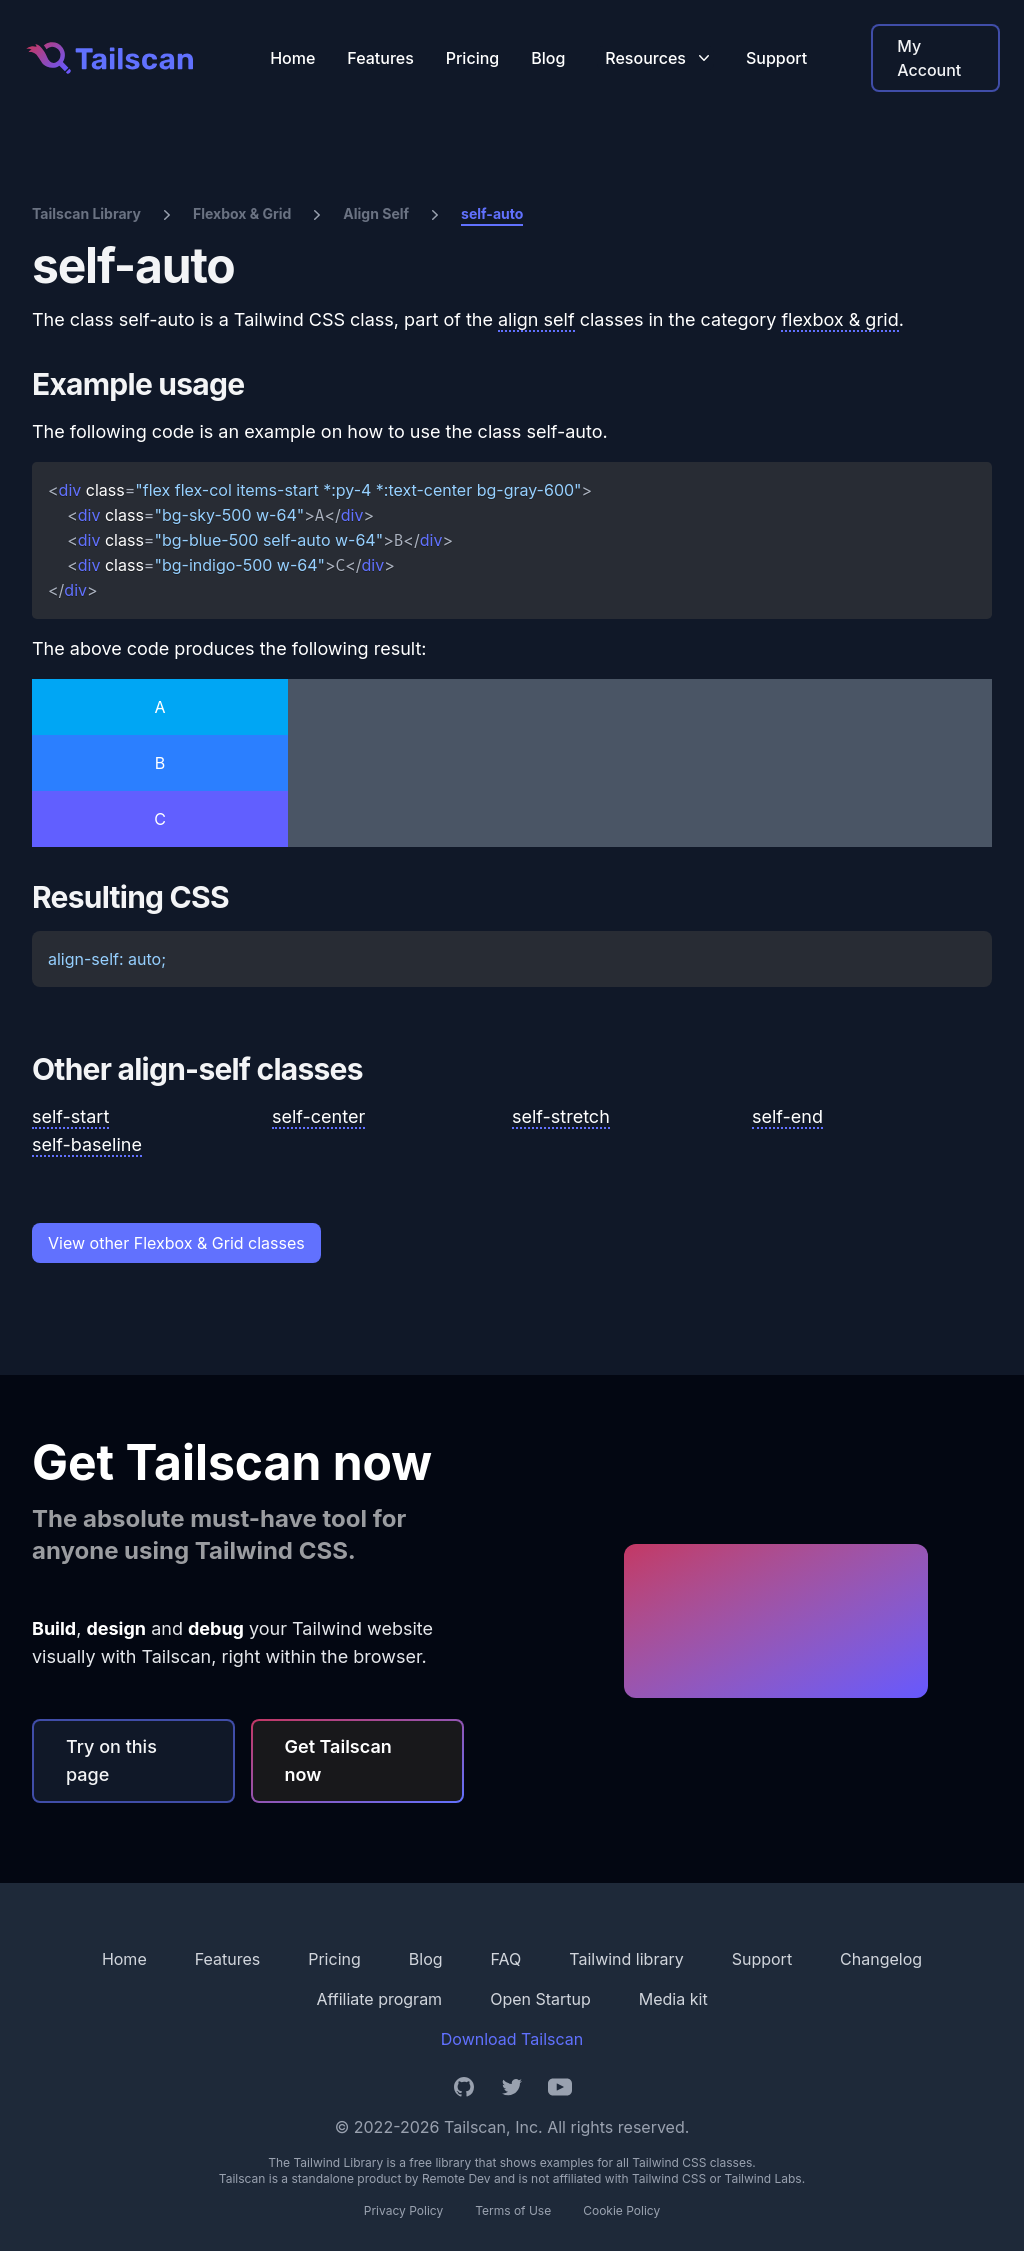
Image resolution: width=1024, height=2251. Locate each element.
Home (292, 58)
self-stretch (561, 1116)
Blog (548, 58)
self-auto (492, 213)
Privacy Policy (403, 2210)
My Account (929, 58)
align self (536, 319)
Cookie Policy (621, 2210)
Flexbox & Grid (242, 213)
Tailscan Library (86, 213)
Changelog (881, 1959)
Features (380, 58)
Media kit (673, 1999)
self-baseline (87, 1144)
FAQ (506, 1959)
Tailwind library (626, 1959)
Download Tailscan (512, 2039)
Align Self (376, 213)
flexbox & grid (839, 319)
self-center (318, 1116)
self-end (787, 1116)
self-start (70, 1116)
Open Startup (540, 1999)
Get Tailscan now (338, 1760)
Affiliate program (379, 1999)
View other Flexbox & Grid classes (176, 1243)
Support (776, 58)
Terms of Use (513, 2210)
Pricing (472, 58)
